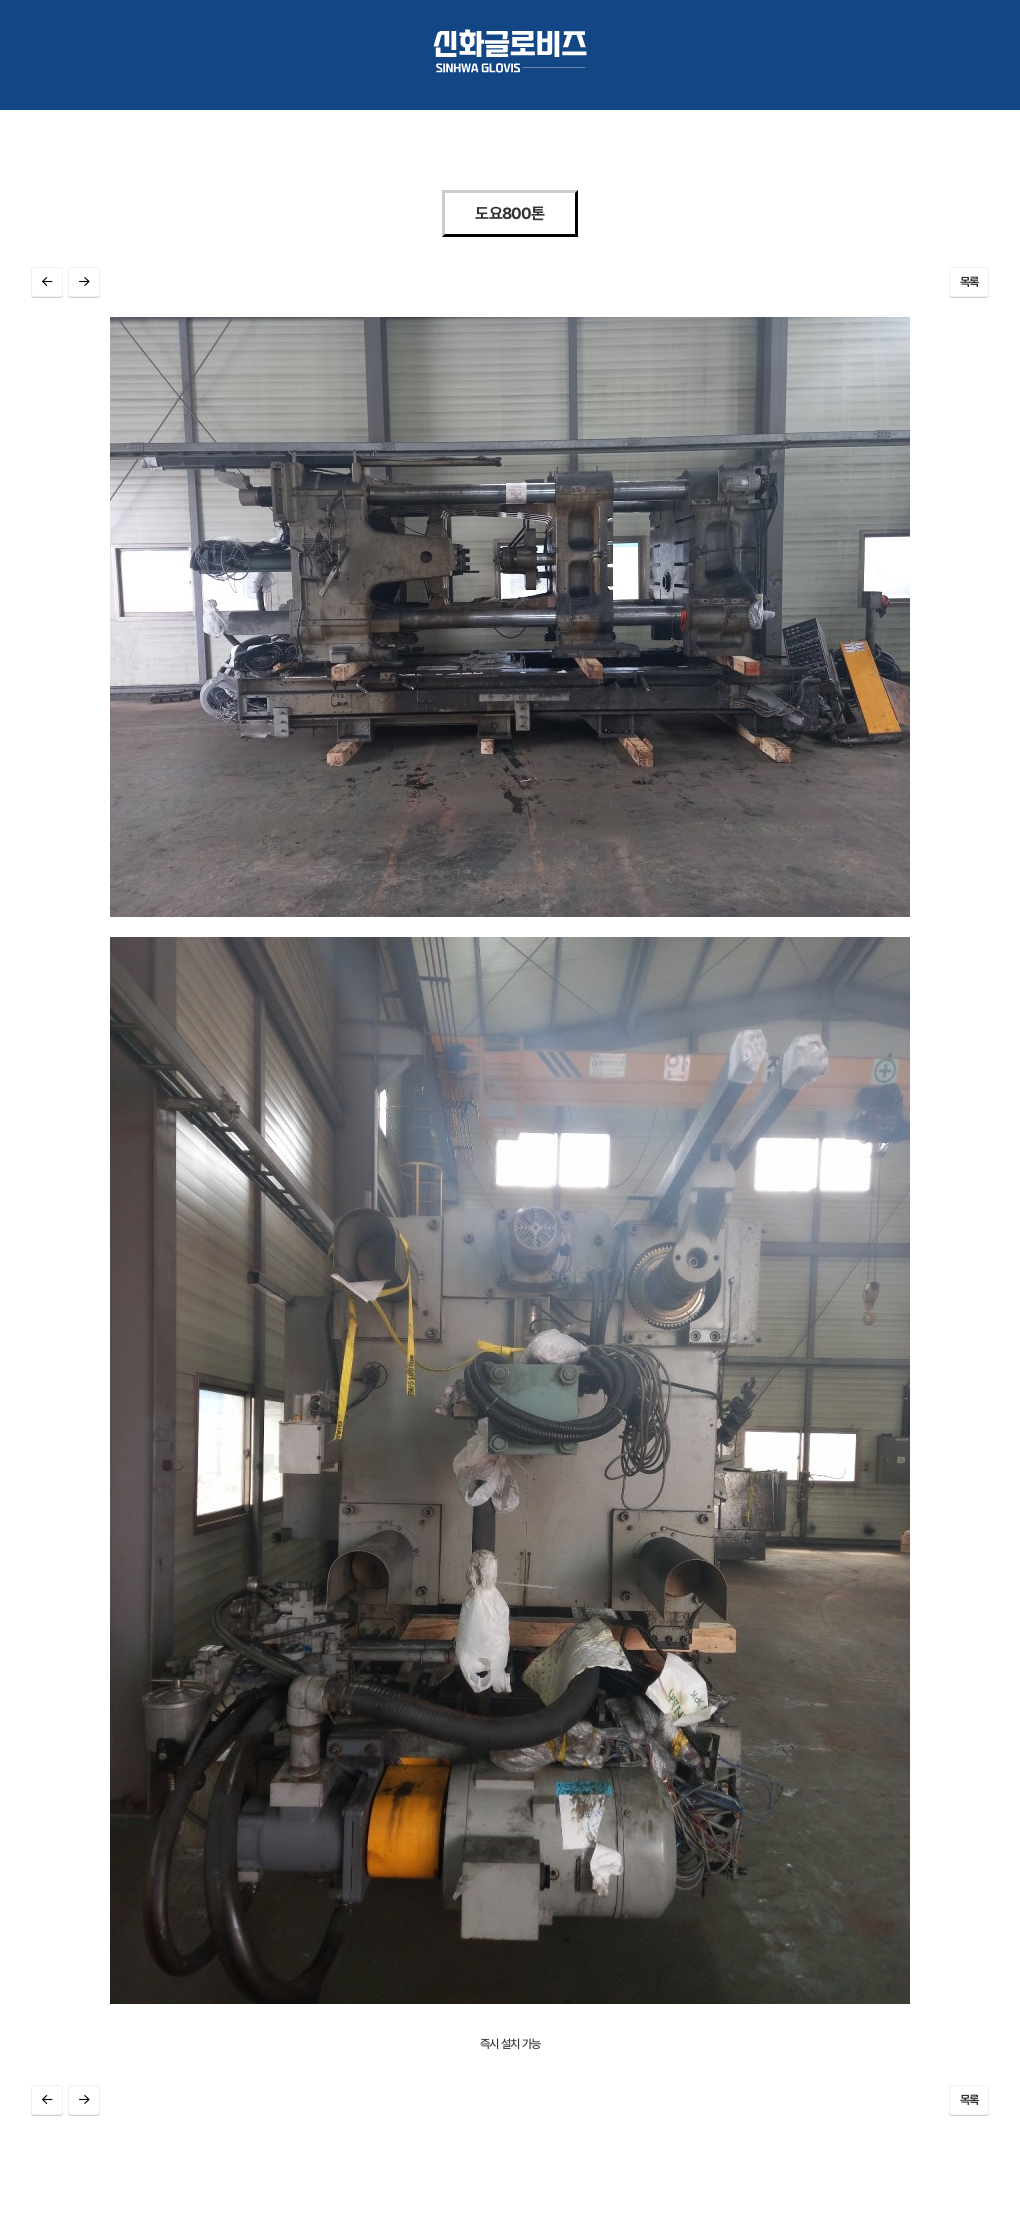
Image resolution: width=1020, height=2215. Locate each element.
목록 (969, 282)
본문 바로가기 (0, 10)
